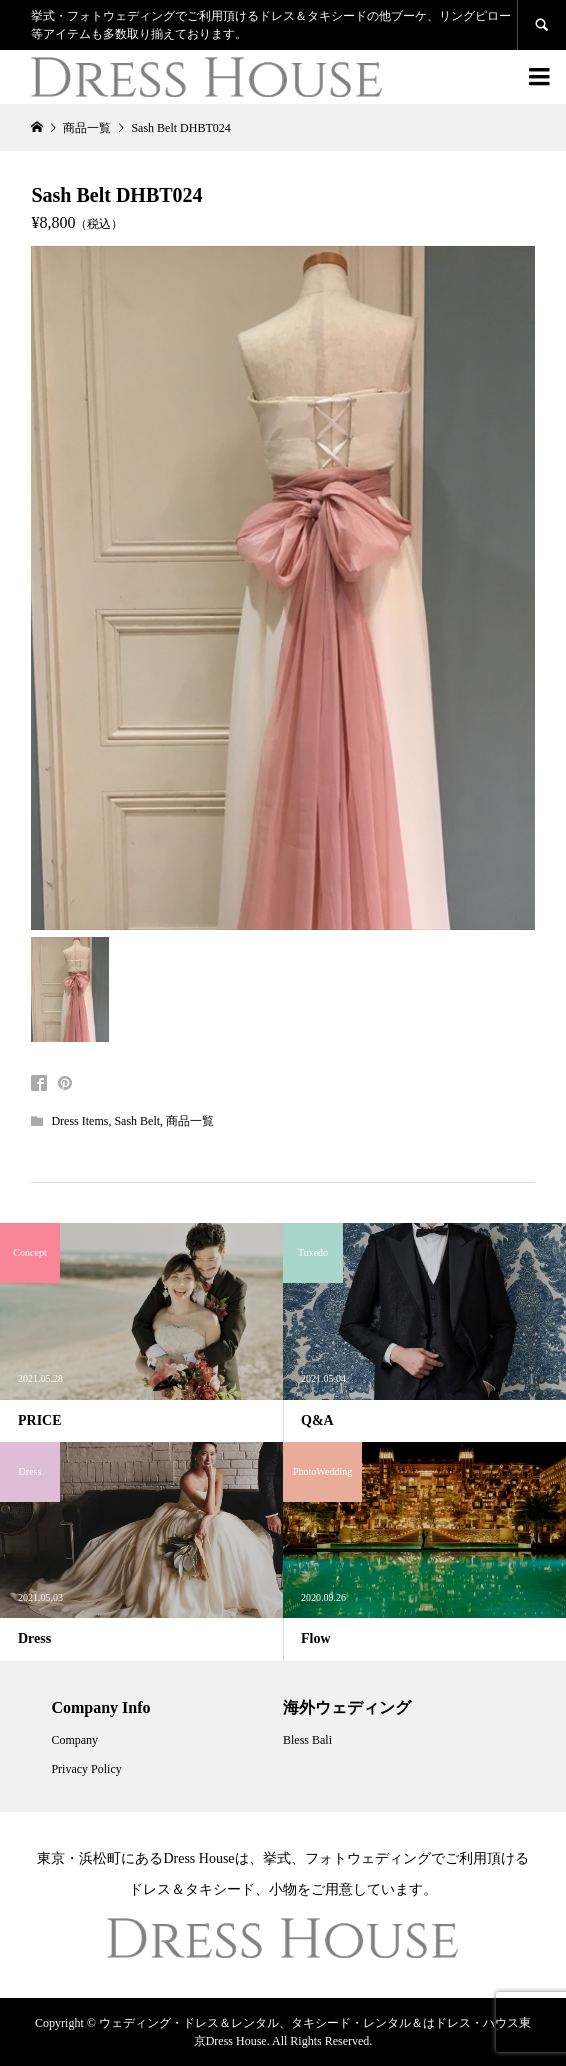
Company (74, 1740)
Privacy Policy (86, 1769)
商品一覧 (190, 1121)
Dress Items (79, 1121)
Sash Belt (137, 1121)
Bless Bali (307, 1740)
